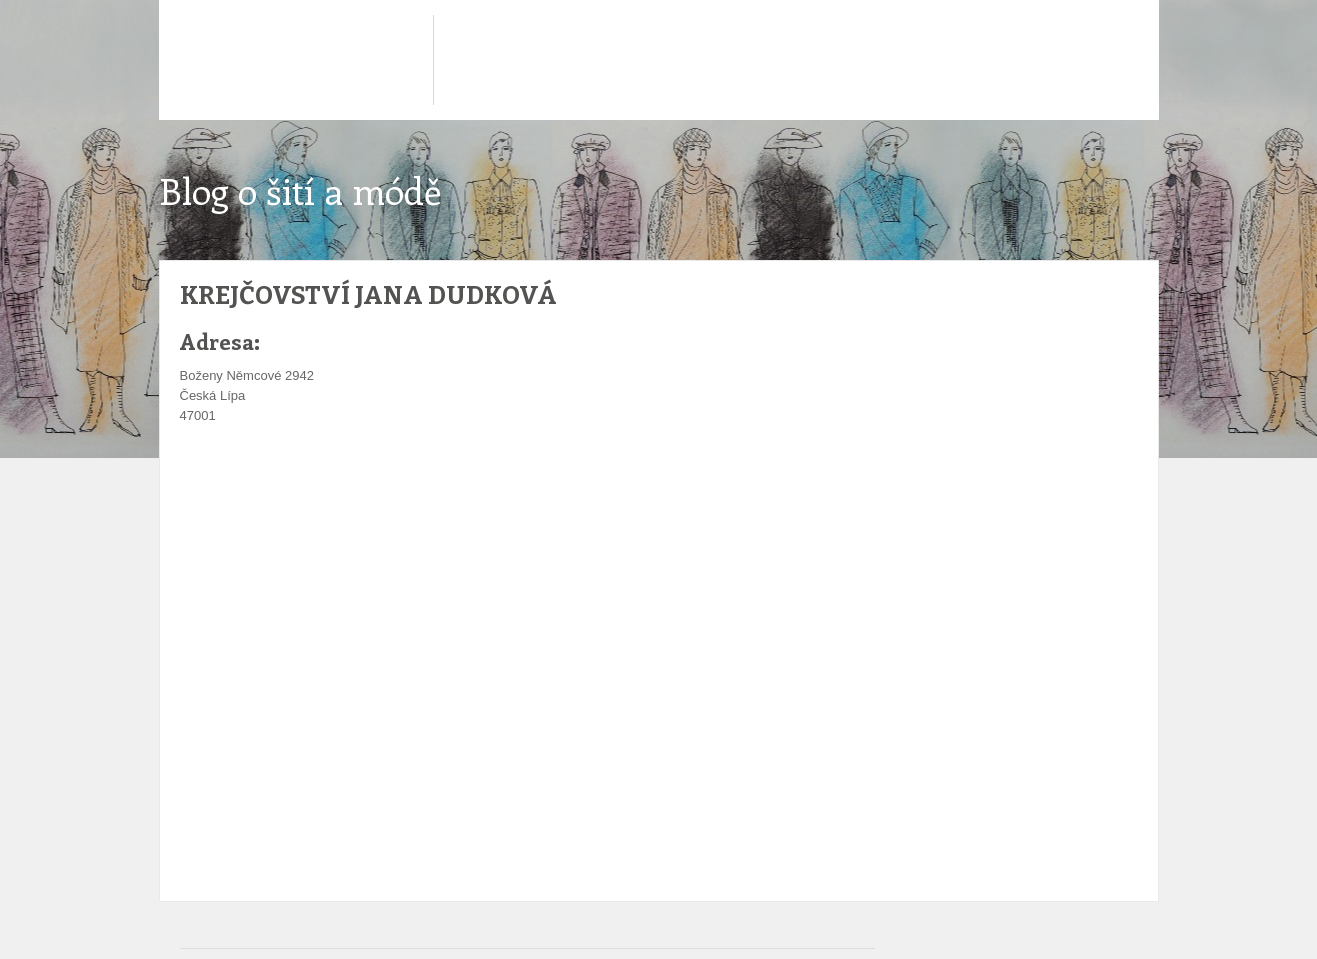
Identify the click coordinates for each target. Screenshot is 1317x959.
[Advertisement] (534, 486)
